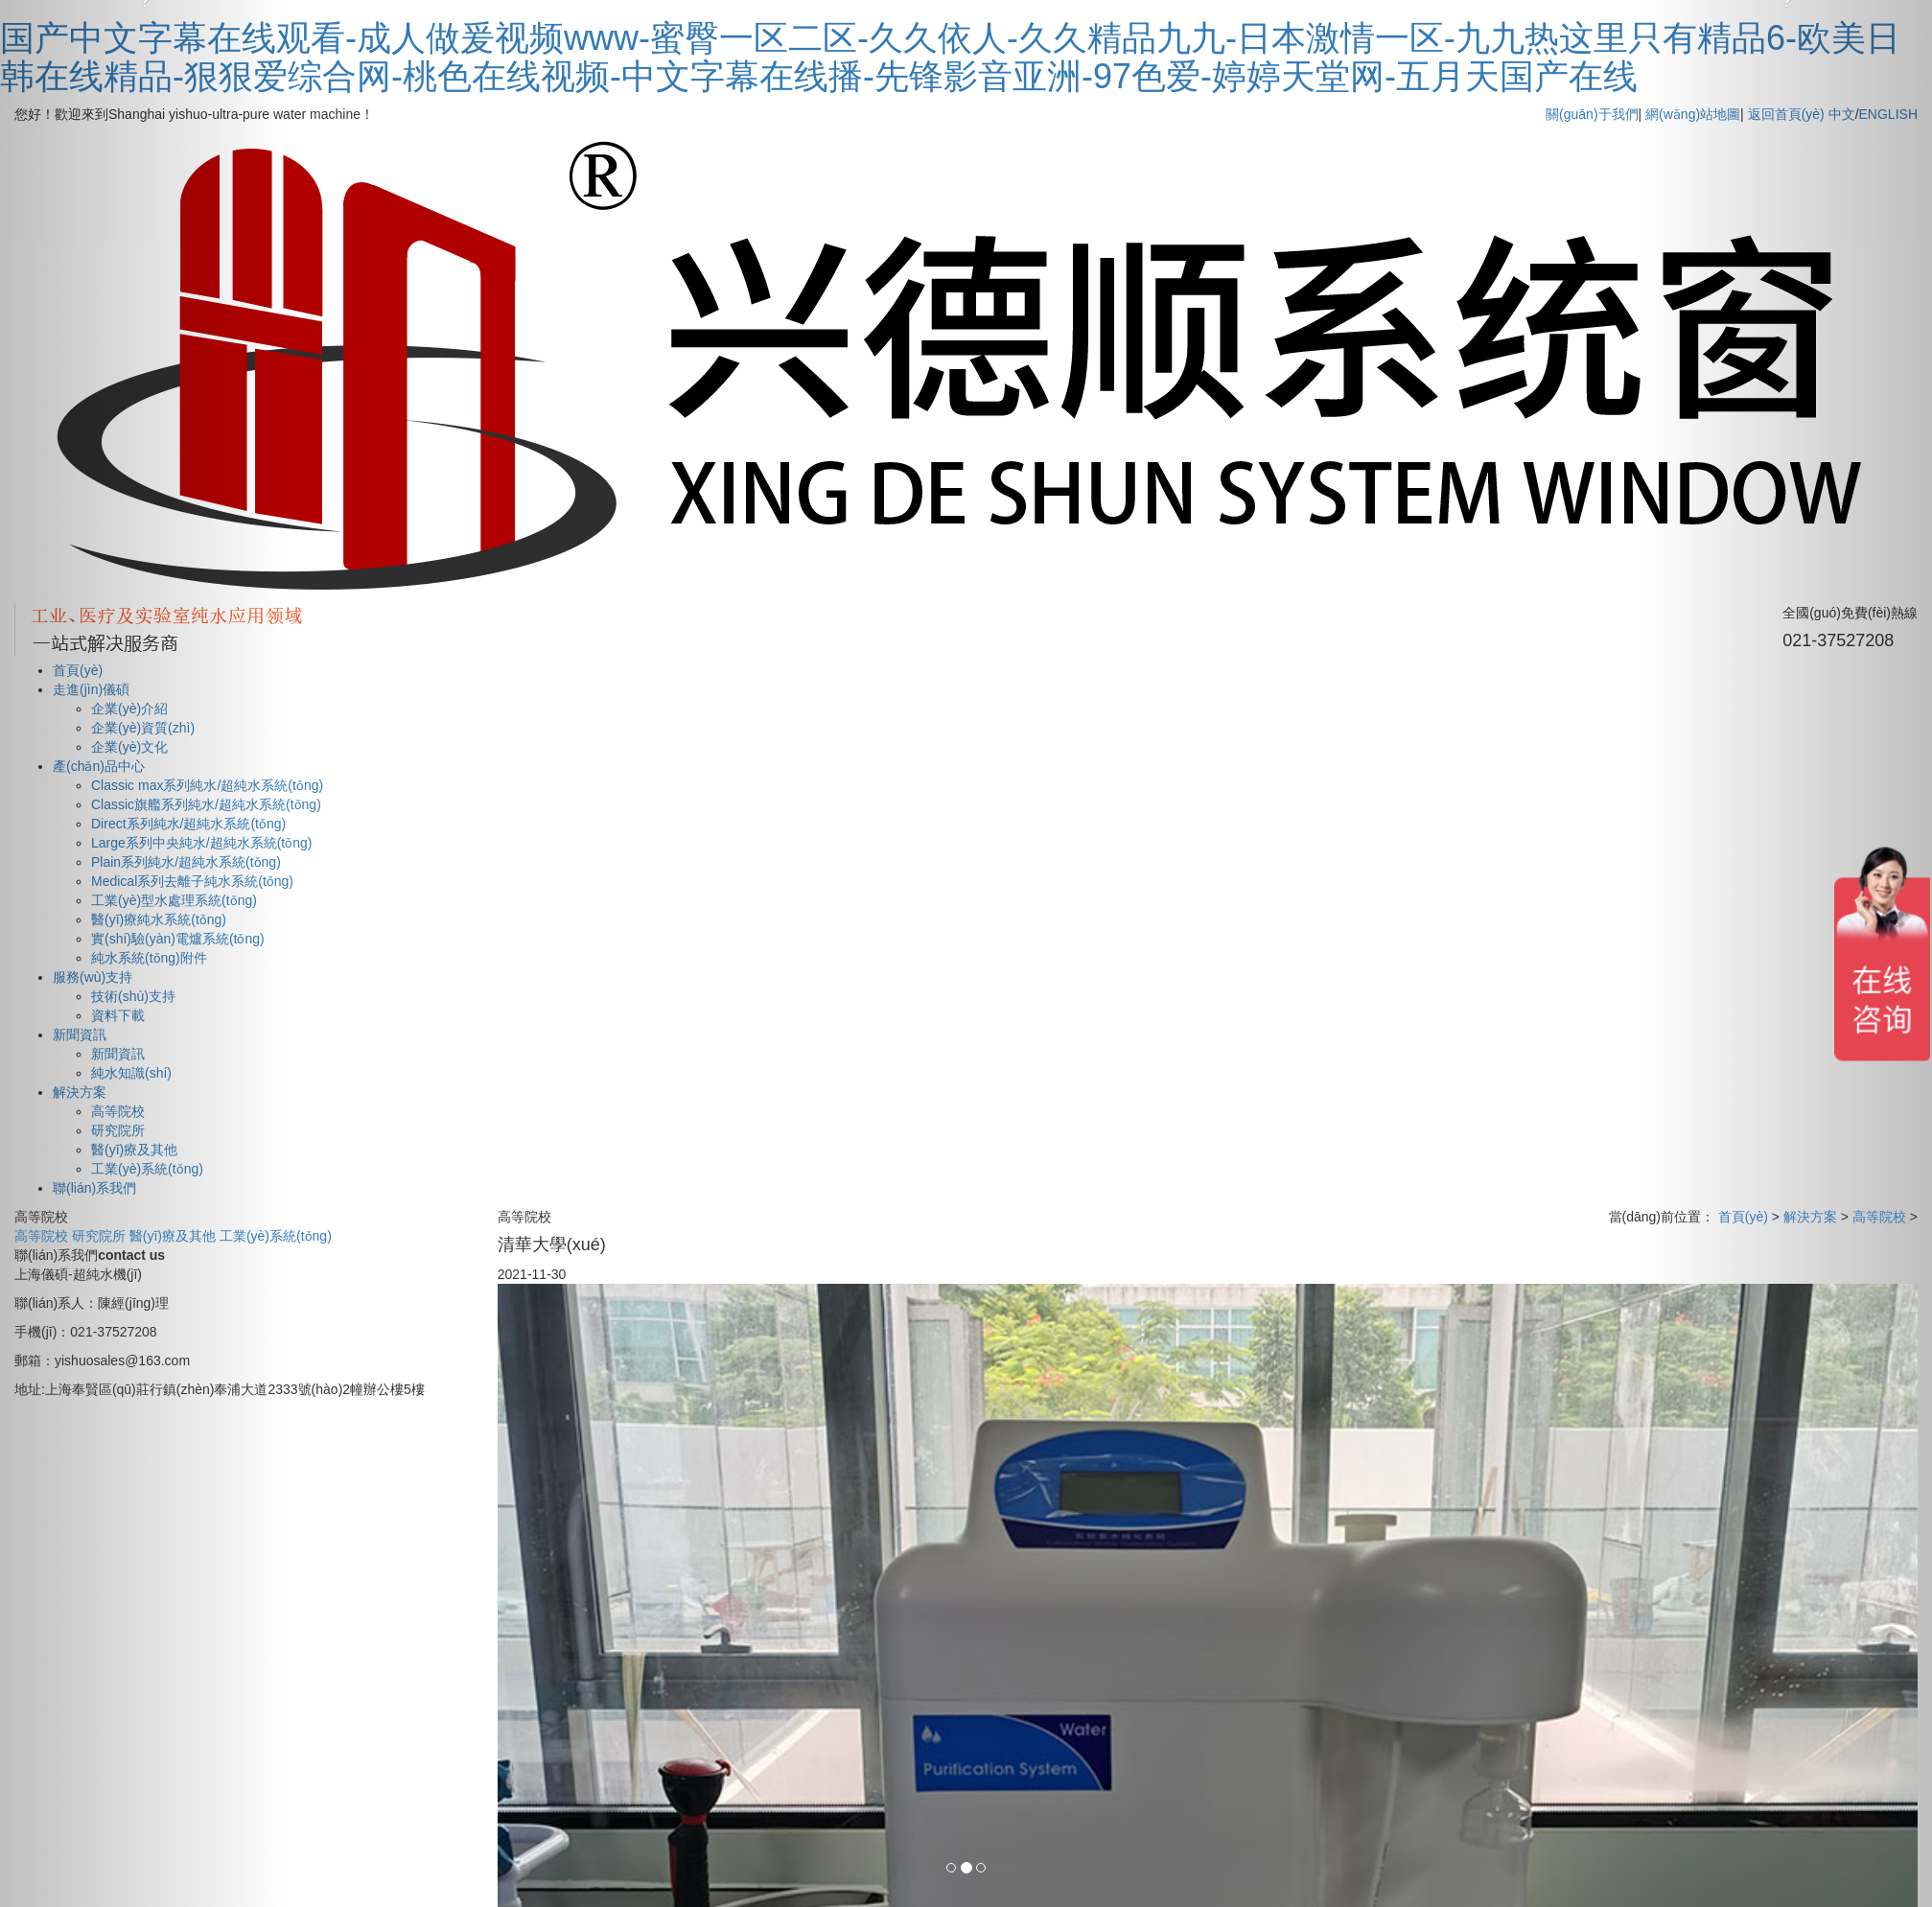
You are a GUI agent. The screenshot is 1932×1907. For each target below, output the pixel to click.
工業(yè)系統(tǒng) (276, 1236)
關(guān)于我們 (1592, 114)
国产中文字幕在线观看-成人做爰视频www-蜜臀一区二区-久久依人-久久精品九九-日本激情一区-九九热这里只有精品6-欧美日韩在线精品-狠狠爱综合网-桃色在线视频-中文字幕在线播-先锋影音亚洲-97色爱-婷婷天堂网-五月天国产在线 (950, 57)
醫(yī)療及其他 (174, 1236)
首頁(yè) (1743, 1216)
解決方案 (1810, 1216)
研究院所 (100, 1236)
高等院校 (43, 1236)
